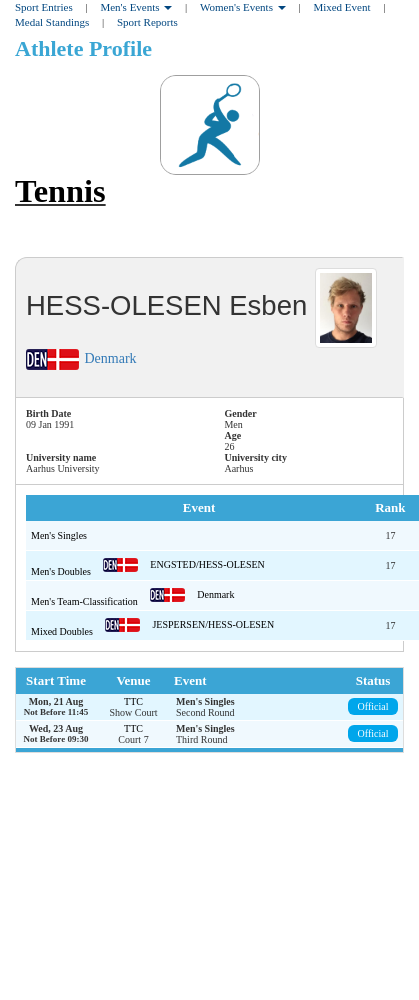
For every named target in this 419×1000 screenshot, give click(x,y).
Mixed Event (341, 7)
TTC (133, 701)
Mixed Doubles (63, 631)
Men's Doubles (62, 571)
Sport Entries (44, 7)
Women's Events (243, 7)
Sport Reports (147, 22)
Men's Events (136, 7)
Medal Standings (52, 22)
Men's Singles (59, 535)
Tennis (60, 191)
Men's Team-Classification (85, 601)
